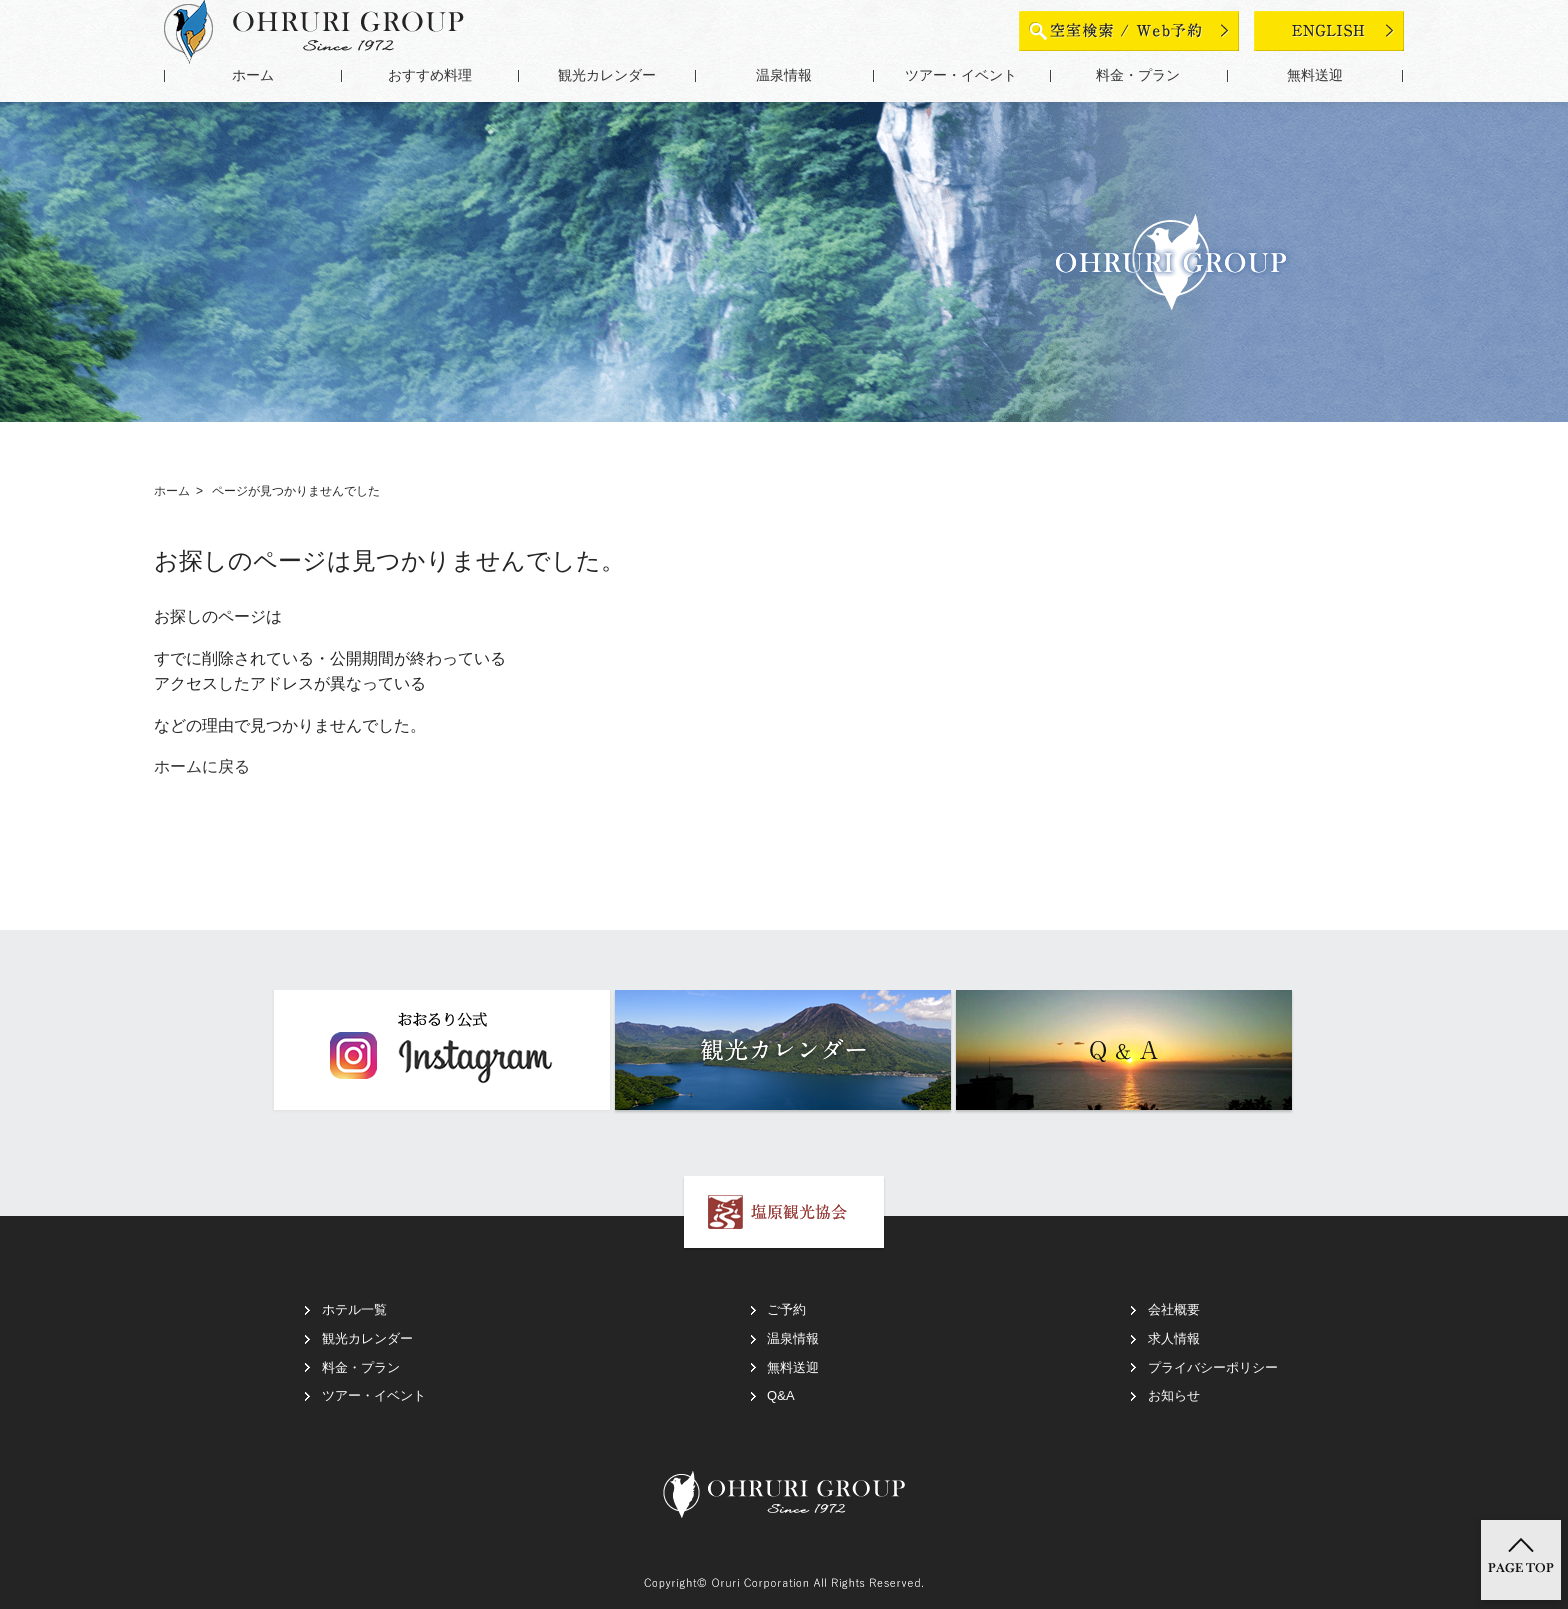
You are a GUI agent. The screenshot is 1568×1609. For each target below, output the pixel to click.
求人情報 (1174, 1338)
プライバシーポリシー (1213, 1367)
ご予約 (786, 1309)
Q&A (780, 1395)
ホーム (253, 75)
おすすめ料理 (430, 75)
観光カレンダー (607, 75)
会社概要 (1174, 1309)
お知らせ (1174, 1395)
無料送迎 (1315, 75)
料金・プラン (1138, 75)
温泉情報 (784, 75)
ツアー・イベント (961, 75)
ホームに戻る (202, 766)
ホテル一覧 (354, 1309)
